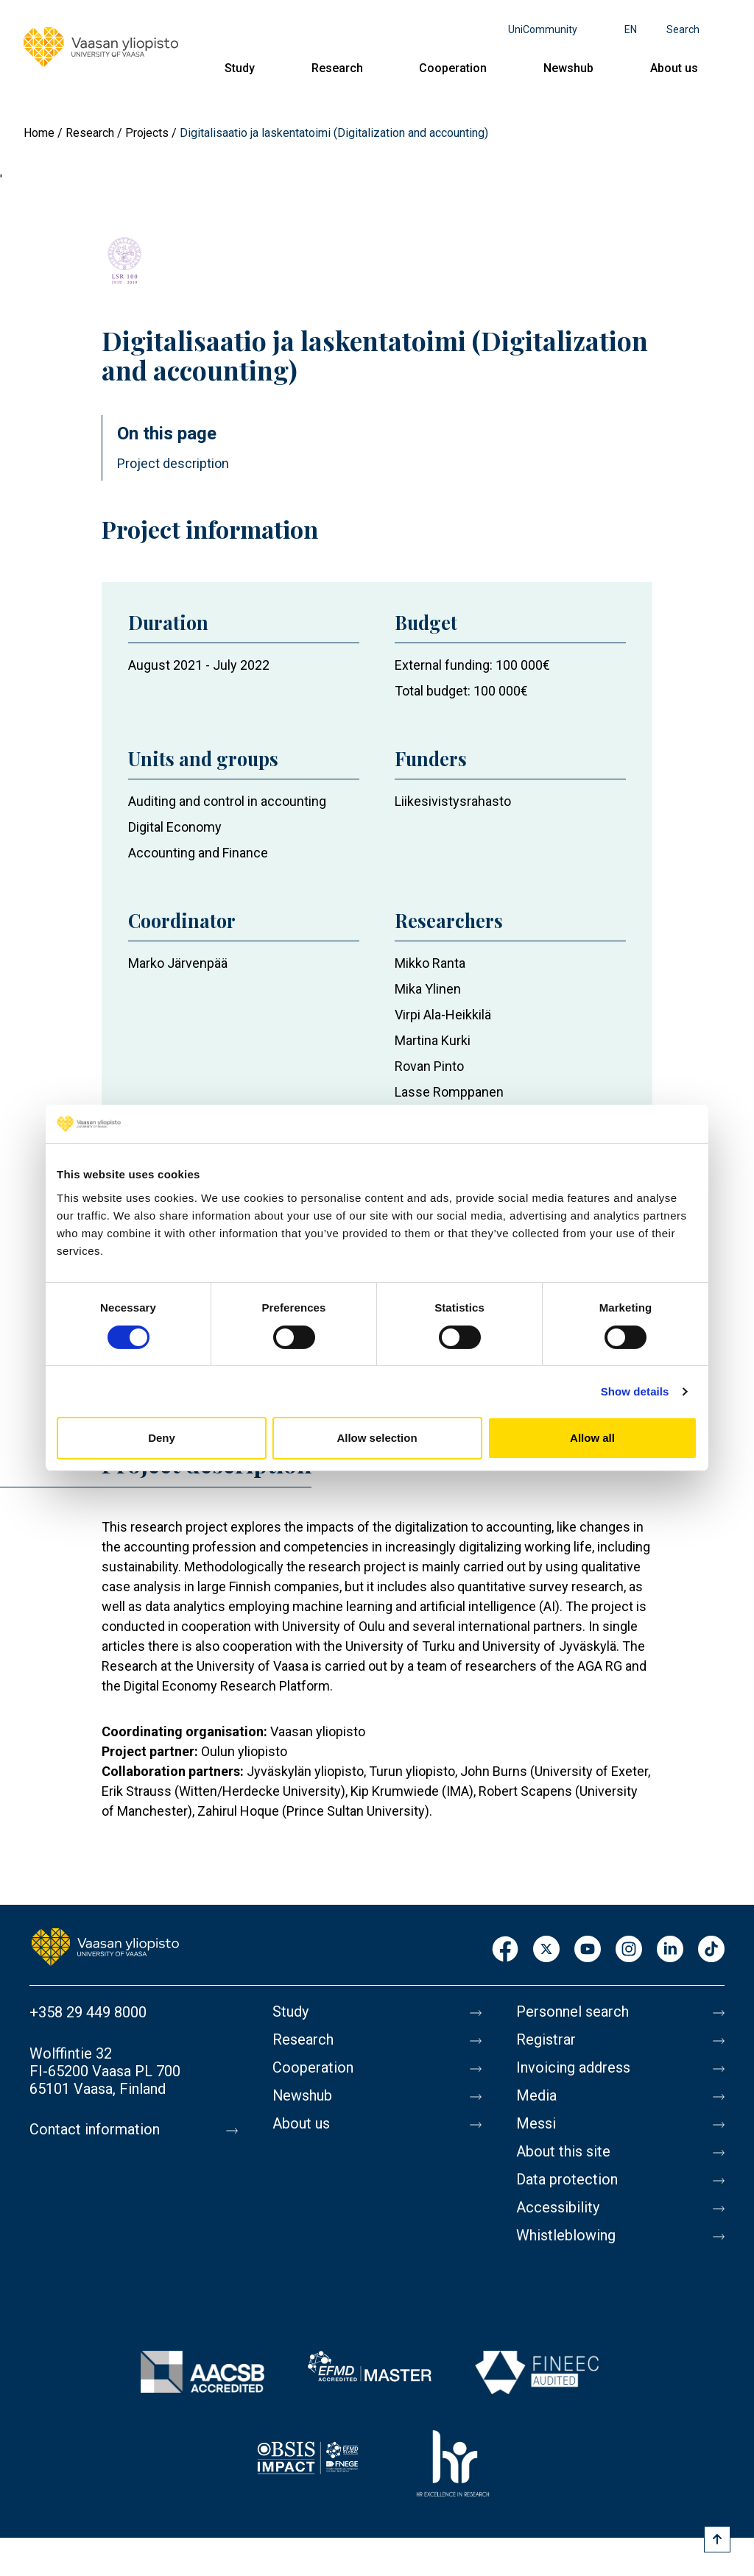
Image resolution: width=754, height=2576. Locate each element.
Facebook (505, 1950)
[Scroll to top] (717, 2539)
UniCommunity (542, 29)
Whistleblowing (566, 2236)
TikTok (711, 1950)
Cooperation (453, 68)
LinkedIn (670, 1950)
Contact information (94, 2130)
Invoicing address (573, 2068)
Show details (635, 1391)
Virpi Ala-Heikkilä (443, 1014)
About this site (563, 2152)
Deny (161, 1438)
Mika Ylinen (428, 989)
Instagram (629, 1950)
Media (536, 2096)
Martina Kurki (433, 1040)
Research (337, 68)
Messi (536, 2124)
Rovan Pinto (429, 1066)
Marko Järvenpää (178, 963)
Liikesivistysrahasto (453, 801)
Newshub (568, 68)
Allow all (592, 1438)
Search (683, 29)
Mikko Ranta (430, 963)
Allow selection (377, 1438)
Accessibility (557, 2208)
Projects (147, 133)
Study (240, 68)
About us (674, 68)
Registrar (546, 2040)
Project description (173, 463)
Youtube (587, 1950)
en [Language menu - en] (630, 29)
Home (39, 133)
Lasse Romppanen (449, 1092)
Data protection (567, 2180)
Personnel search (572, 2012)
